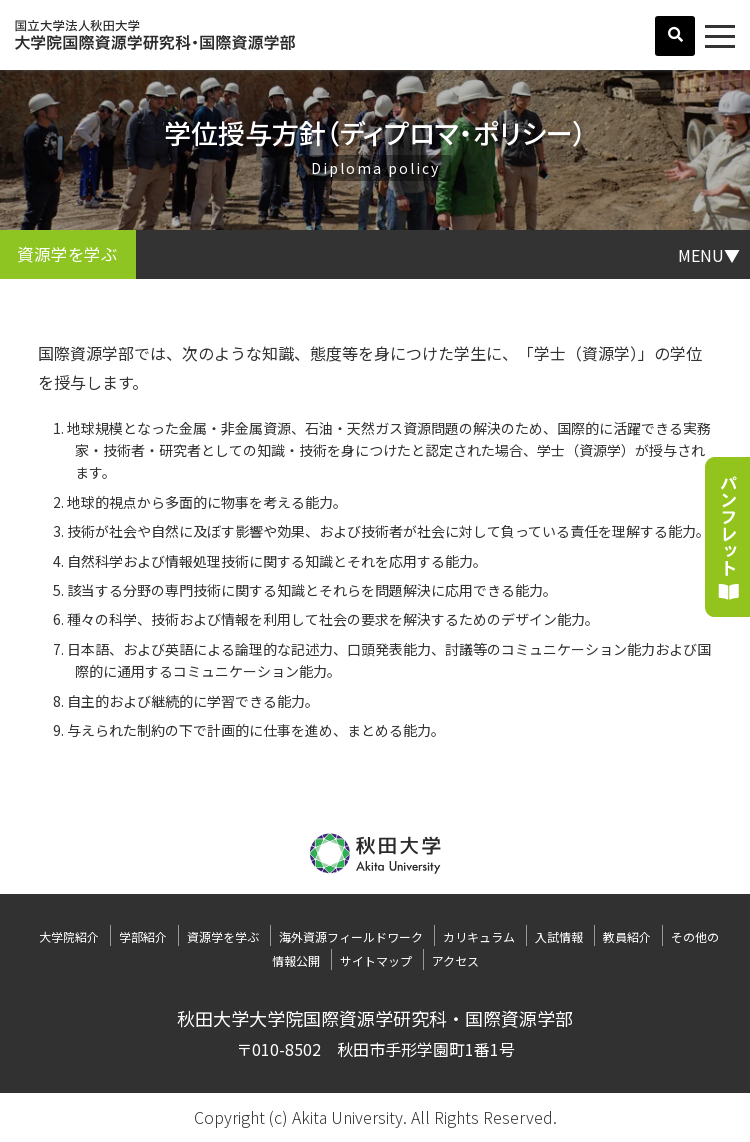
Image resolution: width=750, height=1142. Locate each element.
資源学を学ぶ (223, 936)
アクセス (455, 960)
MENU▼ (709, 254)
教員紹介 (627, 936)
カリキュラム (479, 936)
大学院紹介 (69, 936)
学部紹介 (143, 936)
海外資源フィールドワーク (351, 936)
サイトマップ (376, 960)
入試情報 (559, 936)
